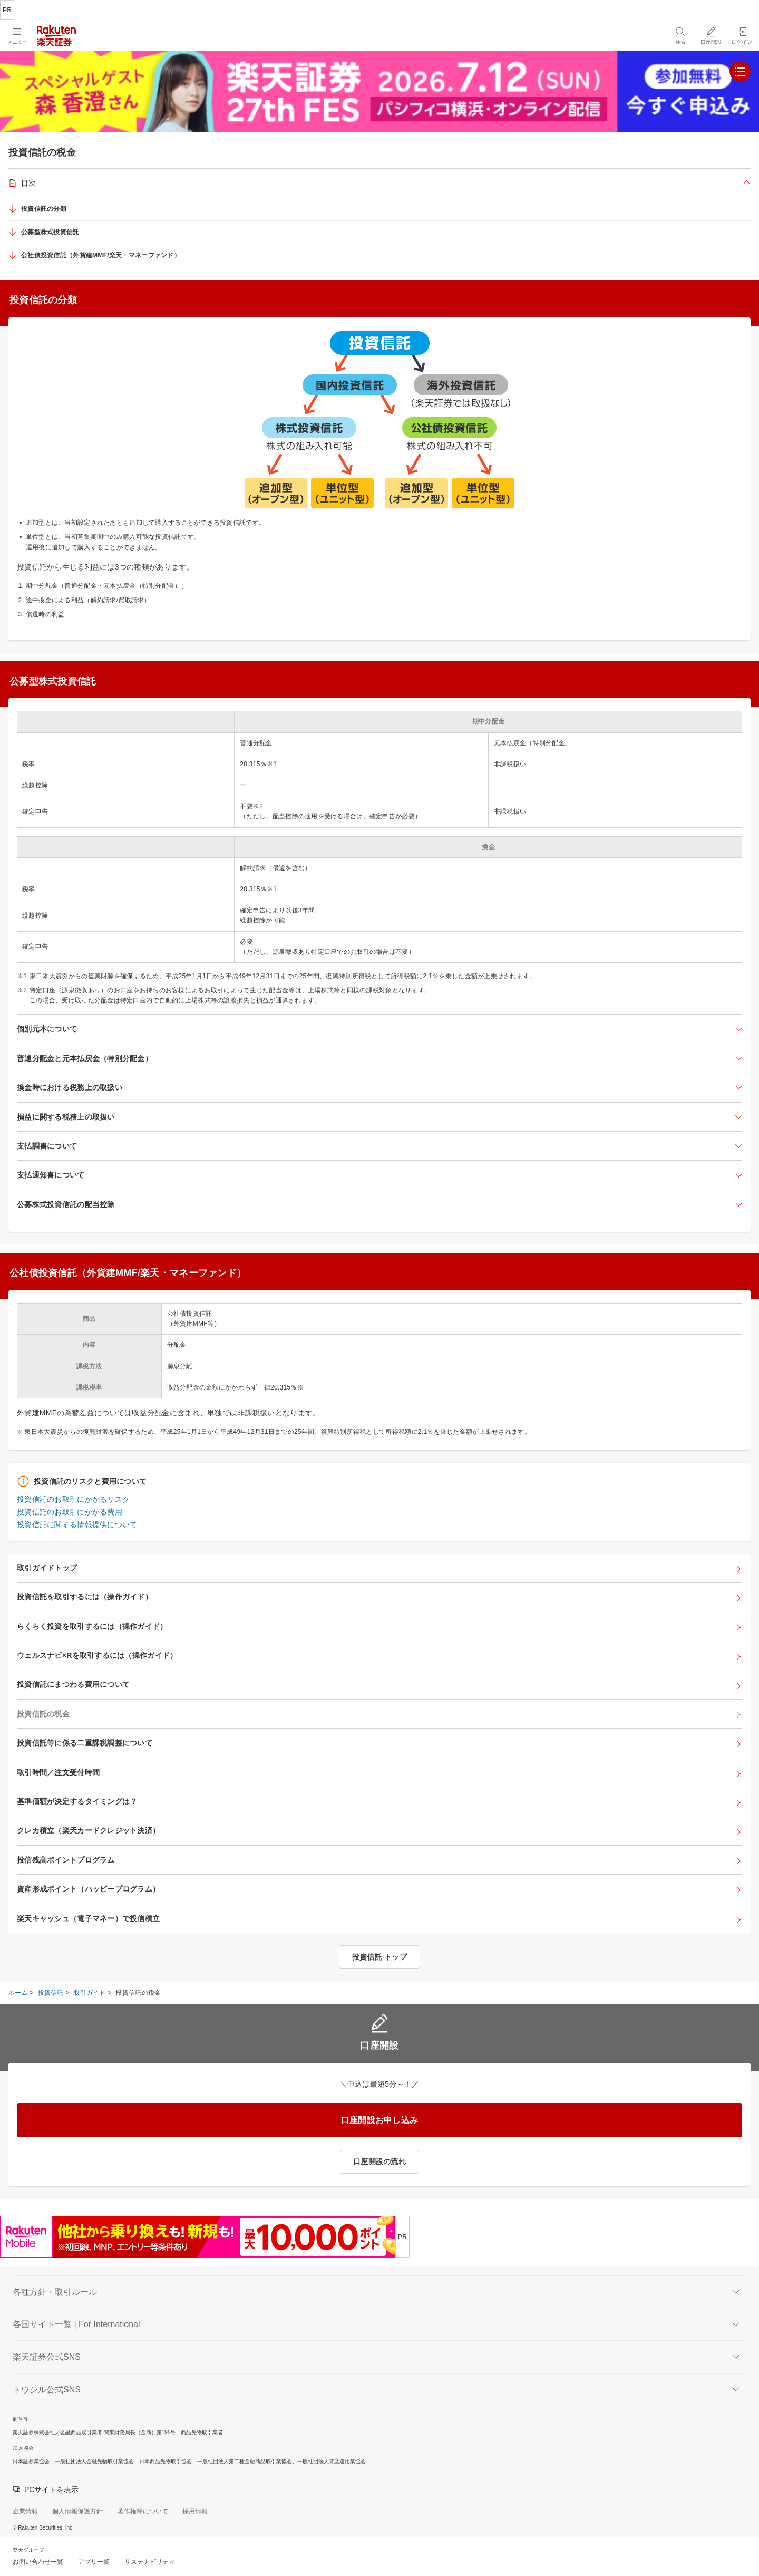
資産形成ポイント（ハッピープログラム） (88, 1889)
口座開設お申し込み (380, 2120)
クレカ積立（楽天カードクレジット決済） (88, 1830)
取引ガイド (89, 1992)
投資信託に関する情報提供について (77, 1524)
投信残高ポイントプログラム (66, 1860)
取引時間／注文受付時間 (58, 1772)
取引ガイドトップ (47, 1568)
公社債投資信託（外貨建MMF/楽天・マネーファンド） (100, 255)
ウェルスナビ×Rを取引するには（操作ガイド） (97, 1655)
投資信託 (51, 1992)
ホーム (18, 1992)
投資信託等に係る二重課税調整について (84, 1743)
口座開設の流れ (379, 2161)
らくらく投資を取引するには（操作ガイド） (92, 1626)
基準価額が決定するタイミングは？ (77, 1801)
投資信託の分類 (43, 209)
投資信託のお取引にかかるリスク (73, 1499)
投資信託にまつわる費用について (73, 1684)
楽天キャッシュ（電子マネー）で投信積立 (88, 1918)
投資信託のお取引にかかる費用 (69, 1512)
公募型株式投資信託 (50, 232)
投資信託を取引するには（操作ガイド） (84, 1597)
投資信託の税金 (43, 1714)
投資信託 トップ (379, 1957)
